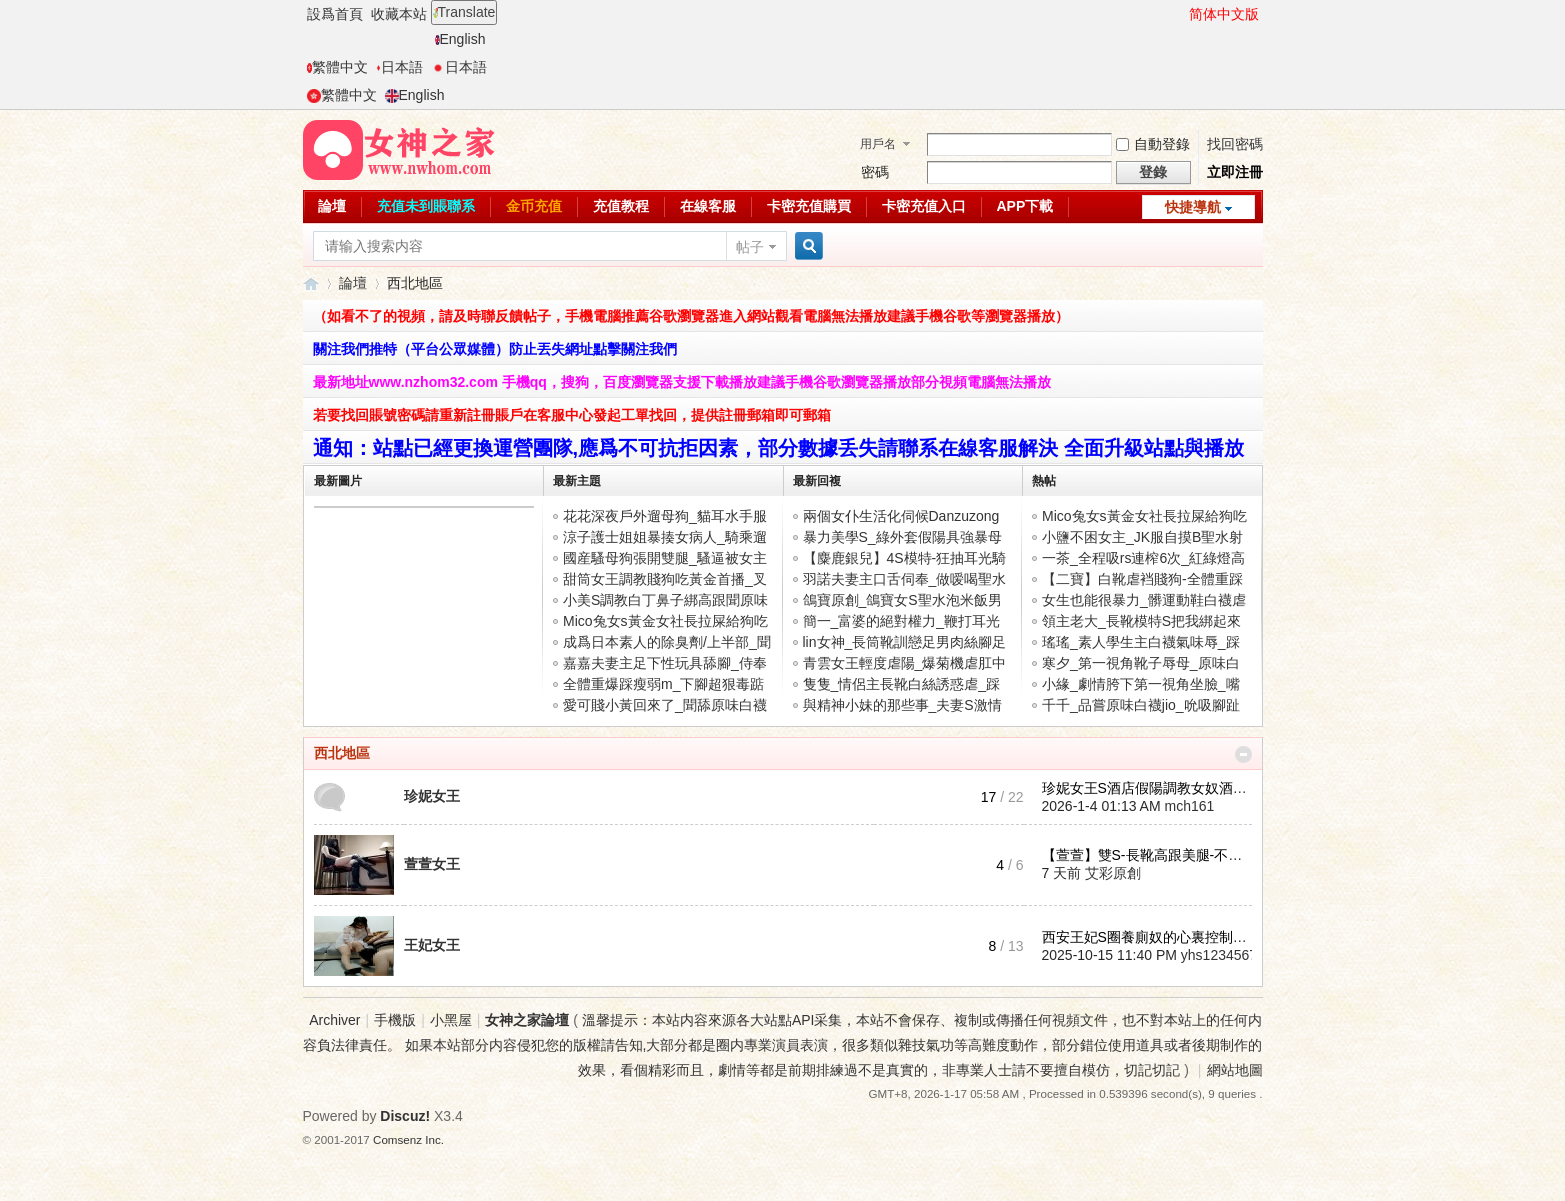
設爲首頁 (335, 14)
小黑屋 (451, 1020)
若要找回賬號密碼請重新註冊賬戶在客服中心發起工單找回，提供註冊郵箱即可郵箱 (572, 415)
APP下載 (1025, 206)
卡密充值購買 (809, 206)
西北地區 (342, 753)
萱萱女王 (432, 864)
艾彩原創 (1113, 873)
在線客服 (708, 206)
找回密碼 (1235, 144)
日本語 (399, 67)
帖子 (750, 247)
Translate (464, 12)
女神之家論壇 (311, 283)
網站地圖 (1235, 1070)
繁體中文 (337, 67)
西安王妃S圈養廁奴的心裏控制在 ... (1152, 937)
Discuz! (405, 1116)
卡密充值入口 (924, 206)
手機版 (395, 1020)
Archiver (334, 1020)
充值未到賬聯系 (426, 206)
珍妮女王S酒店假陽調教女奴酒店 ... (1152, 788)
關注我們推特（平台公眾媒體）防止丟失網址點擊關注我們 (495, 349)
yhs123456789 (1227, 955)
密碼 (875, 172)
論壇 (332, 206)
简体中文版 (1224, 14)
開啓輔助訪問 (1180, 14)
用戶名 (878, 144)
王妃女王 (432, 945)
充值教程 (621, 206)
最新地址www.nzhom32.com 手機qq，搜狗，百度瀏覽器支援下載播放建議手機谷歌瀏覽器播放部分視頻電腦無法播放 (682, 382)
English (460, 39)
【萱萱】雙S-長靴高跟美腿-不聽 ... (1150, 855)
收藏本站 (399, 14)
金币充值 (534, 206)
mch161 (1189, 806)
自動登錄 (1153, 144)
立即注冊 (1235, 172)
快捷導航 (1193, 207)
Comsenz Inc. (408, 1139)
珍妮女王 (432, 796)
